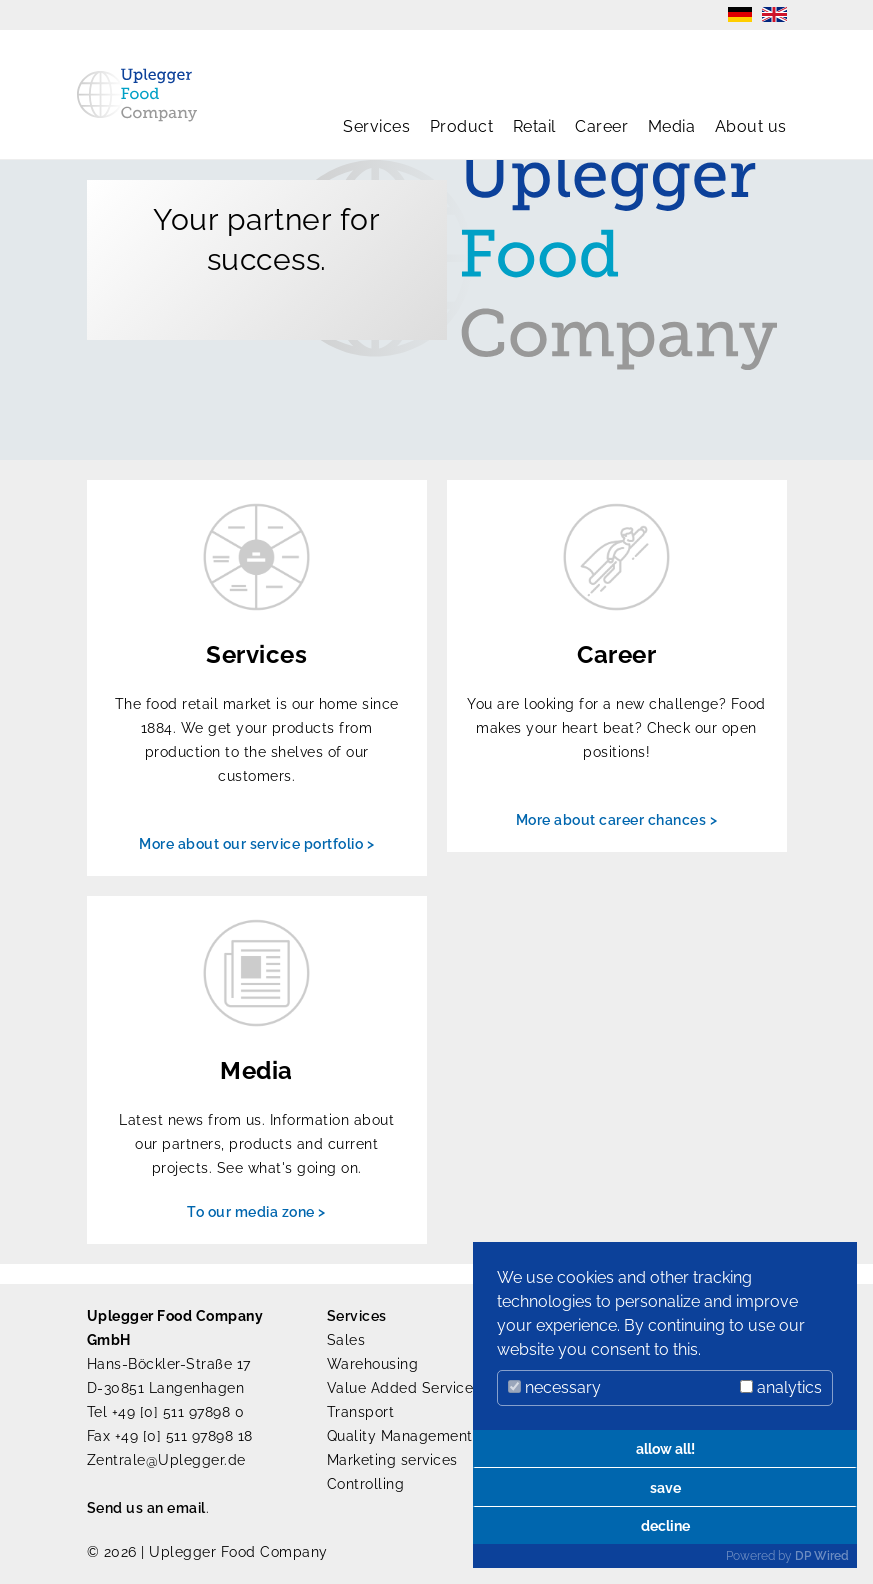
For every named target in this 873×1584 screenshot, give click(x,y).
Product (462, 126)
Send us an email (146, 1508)
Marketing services (392, 1460)
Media (672, 126)
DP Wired (822, 1556)
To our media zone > (256, 1212)
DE (739, 14)
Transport (361, 1412)
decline (665, 1525)
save (665, 1487)
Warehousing (373, 1364)
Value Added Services (404, 1388)
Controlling (366, 1484)
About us (751, 126)
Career (601, 126)
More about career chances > (617, 820)
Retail (534, 126)
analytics (781, 1387)
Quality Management (400, 1436)
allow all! (665, 1448)
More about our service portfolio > (256, 844)
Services (376, 126)
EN (774, 14)
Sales (346, 1340)
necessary (554, 1387)
